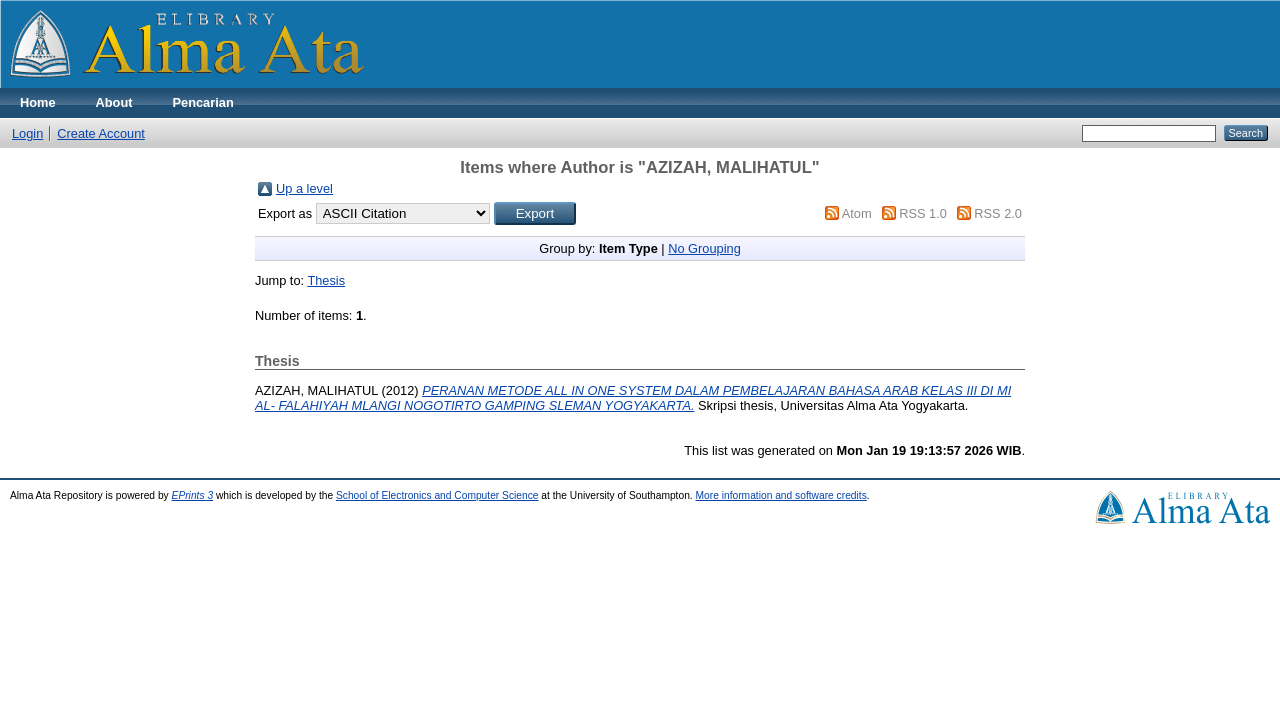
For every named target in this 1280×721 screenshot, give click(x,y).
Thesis (326, 280)
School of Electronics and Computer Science (437, 495)
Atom (857, 213)
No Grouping (704, 248)
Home (38, 102)
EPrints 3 (193, 495)
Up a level (304, 188)
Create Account (101, 133)
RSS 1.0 (923, 213)
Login (27, 133)
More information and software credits (781, 495)
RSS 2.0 (998, 213)
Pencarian (203, 102)
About (114, 102)
